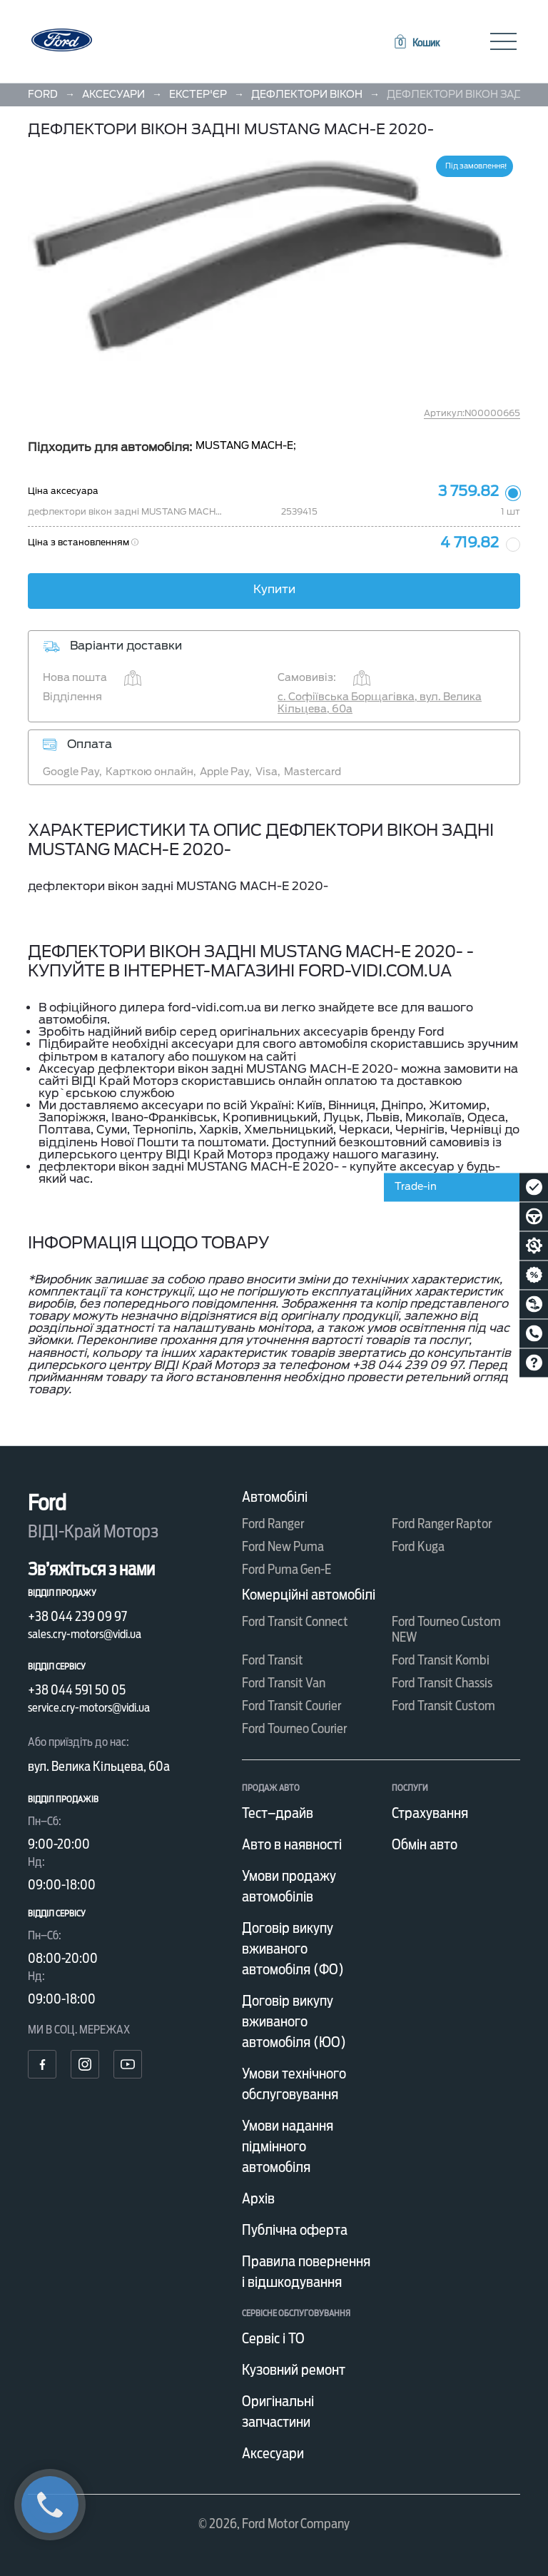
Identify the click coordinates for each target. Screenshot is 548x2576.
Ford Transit (272, 1659)
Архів (258, 2198)
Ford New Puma (283, 1546)
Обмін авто (424, 1844)
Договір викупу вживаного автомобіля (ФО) (293, 1948)
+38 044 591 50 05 (77, 1689)
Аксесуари (273, 2453)
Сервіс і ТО (273, 2338)
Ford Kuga (418, 1546)
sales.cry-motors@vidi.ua (84, 1634)
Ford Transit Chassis (442, 1682)
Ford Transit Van (283, 1682)
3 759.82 (468, 491)
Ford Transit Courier (291, 1705)
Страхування (430, 1813)
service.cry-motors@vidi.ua (89, 1707)
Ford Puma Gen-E (286, 1569)
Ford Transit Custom (443, 1705)
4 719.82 (469, 542)
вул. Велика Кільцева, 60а (99, 1766)
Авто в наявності (292, 1844)
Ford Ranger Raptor (442, 1523)
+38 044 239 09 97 (77, 1616)
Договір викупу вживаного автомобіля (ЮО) (294, 2021)
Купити (274, 589)
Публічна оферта (294, 2229)
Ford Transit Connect (295, 1621)
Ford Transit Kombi (440, 1659)
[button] (416, 42)
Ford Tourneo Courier (294, 1728)
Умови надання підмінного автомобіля (287, 2146)
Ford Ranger (273, 1523)
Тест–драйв (277, 1813)
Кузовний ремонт (293, 2369)
